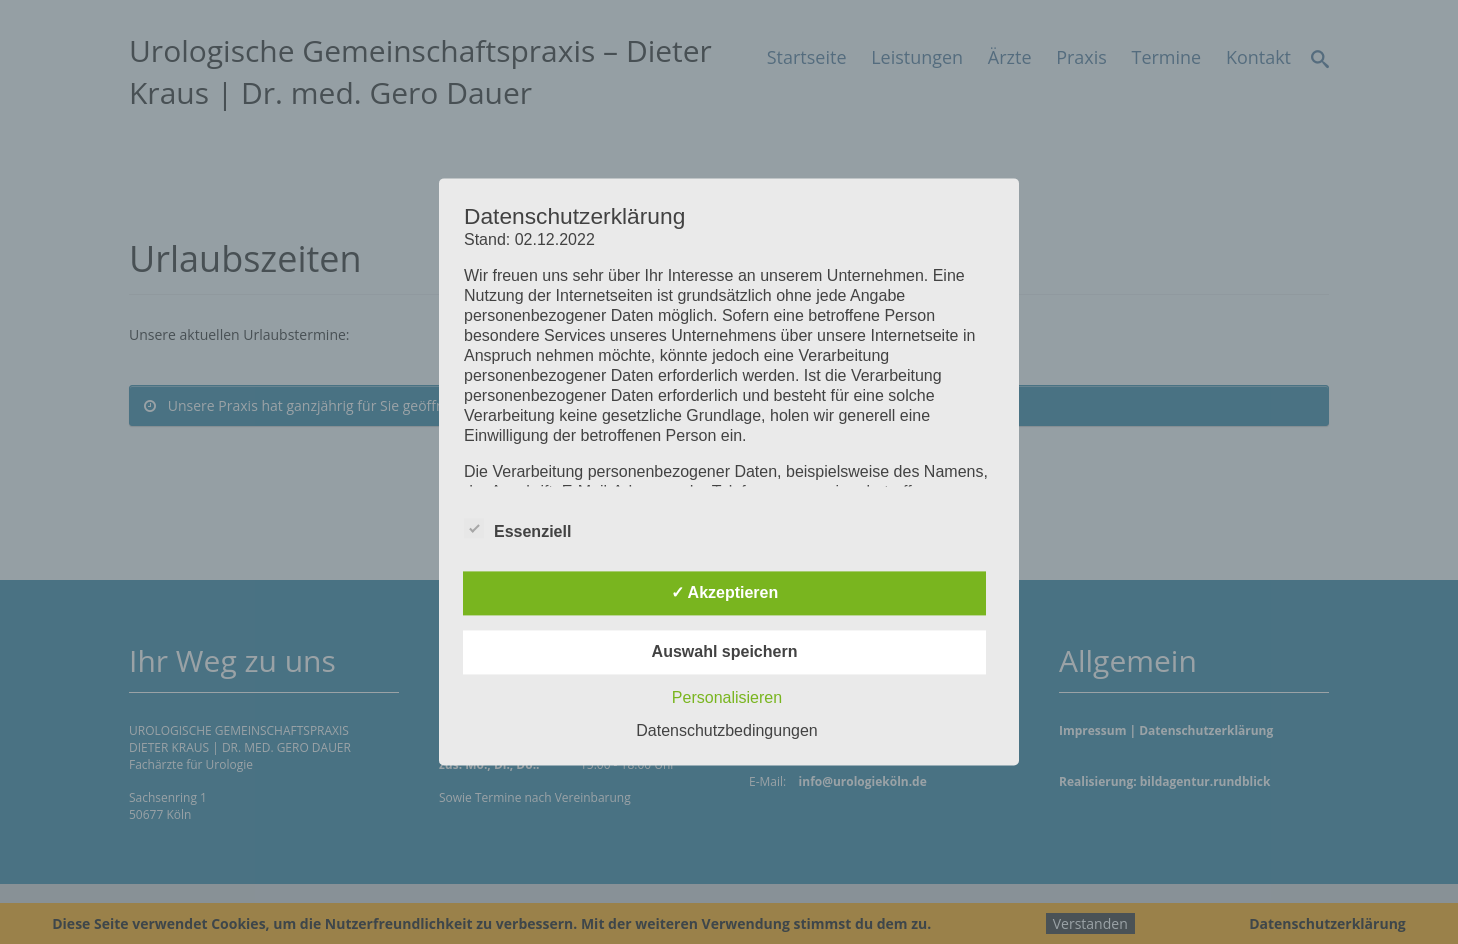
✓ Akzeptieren (725, 593)
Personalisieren (727, 698)
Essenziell (517, 529)
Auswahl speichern (725, 652)
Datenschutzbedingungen (726, 731)
